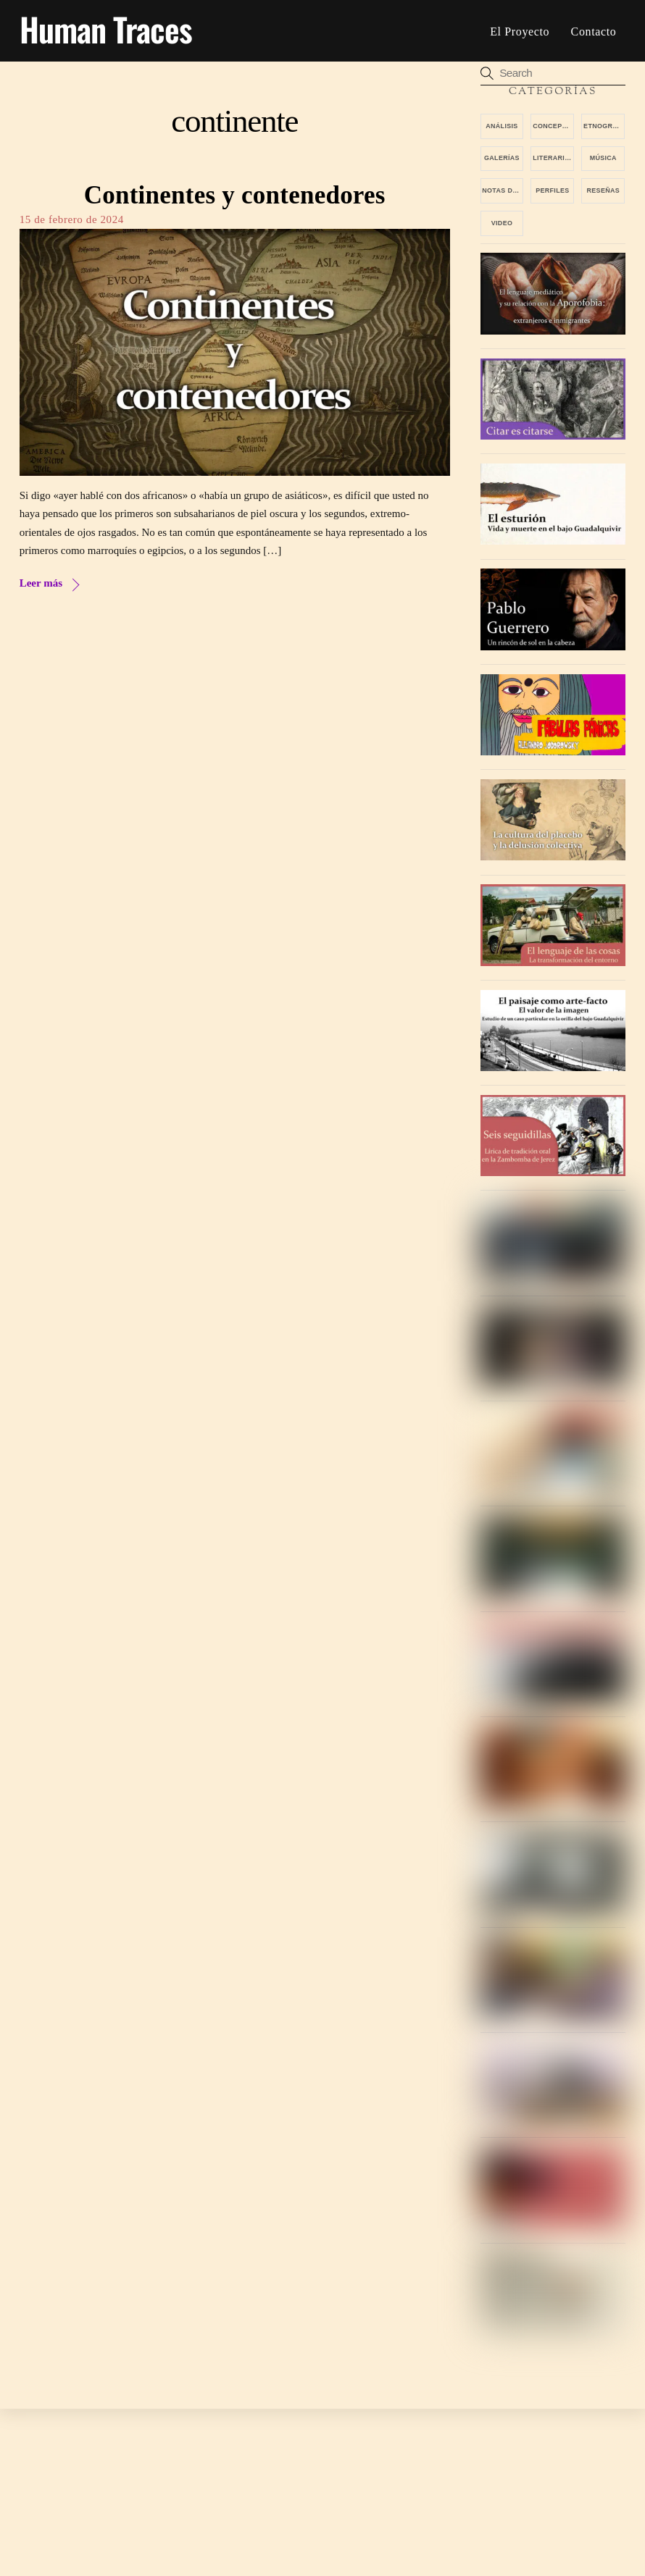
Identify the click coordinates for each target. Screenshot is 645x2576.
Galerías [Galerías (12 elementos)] (502, 158)
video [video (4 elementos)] (502, 223)
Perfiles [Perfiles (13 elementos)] (552, 190)
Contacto (594, 31)
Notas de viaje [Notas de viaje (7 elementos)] (502, 190)
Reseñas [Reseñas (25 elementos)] (603, 190)
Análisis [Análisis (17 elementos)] (501, 126)
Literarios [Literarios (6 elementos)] (553, 158)
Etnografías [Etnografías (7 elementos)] (604, 126)
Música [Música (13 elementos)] (603, 158)
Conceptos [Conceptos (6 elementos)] (553, 126)
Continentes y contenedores (235, 195)
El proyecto (519, 31)
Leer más (41, 584)
